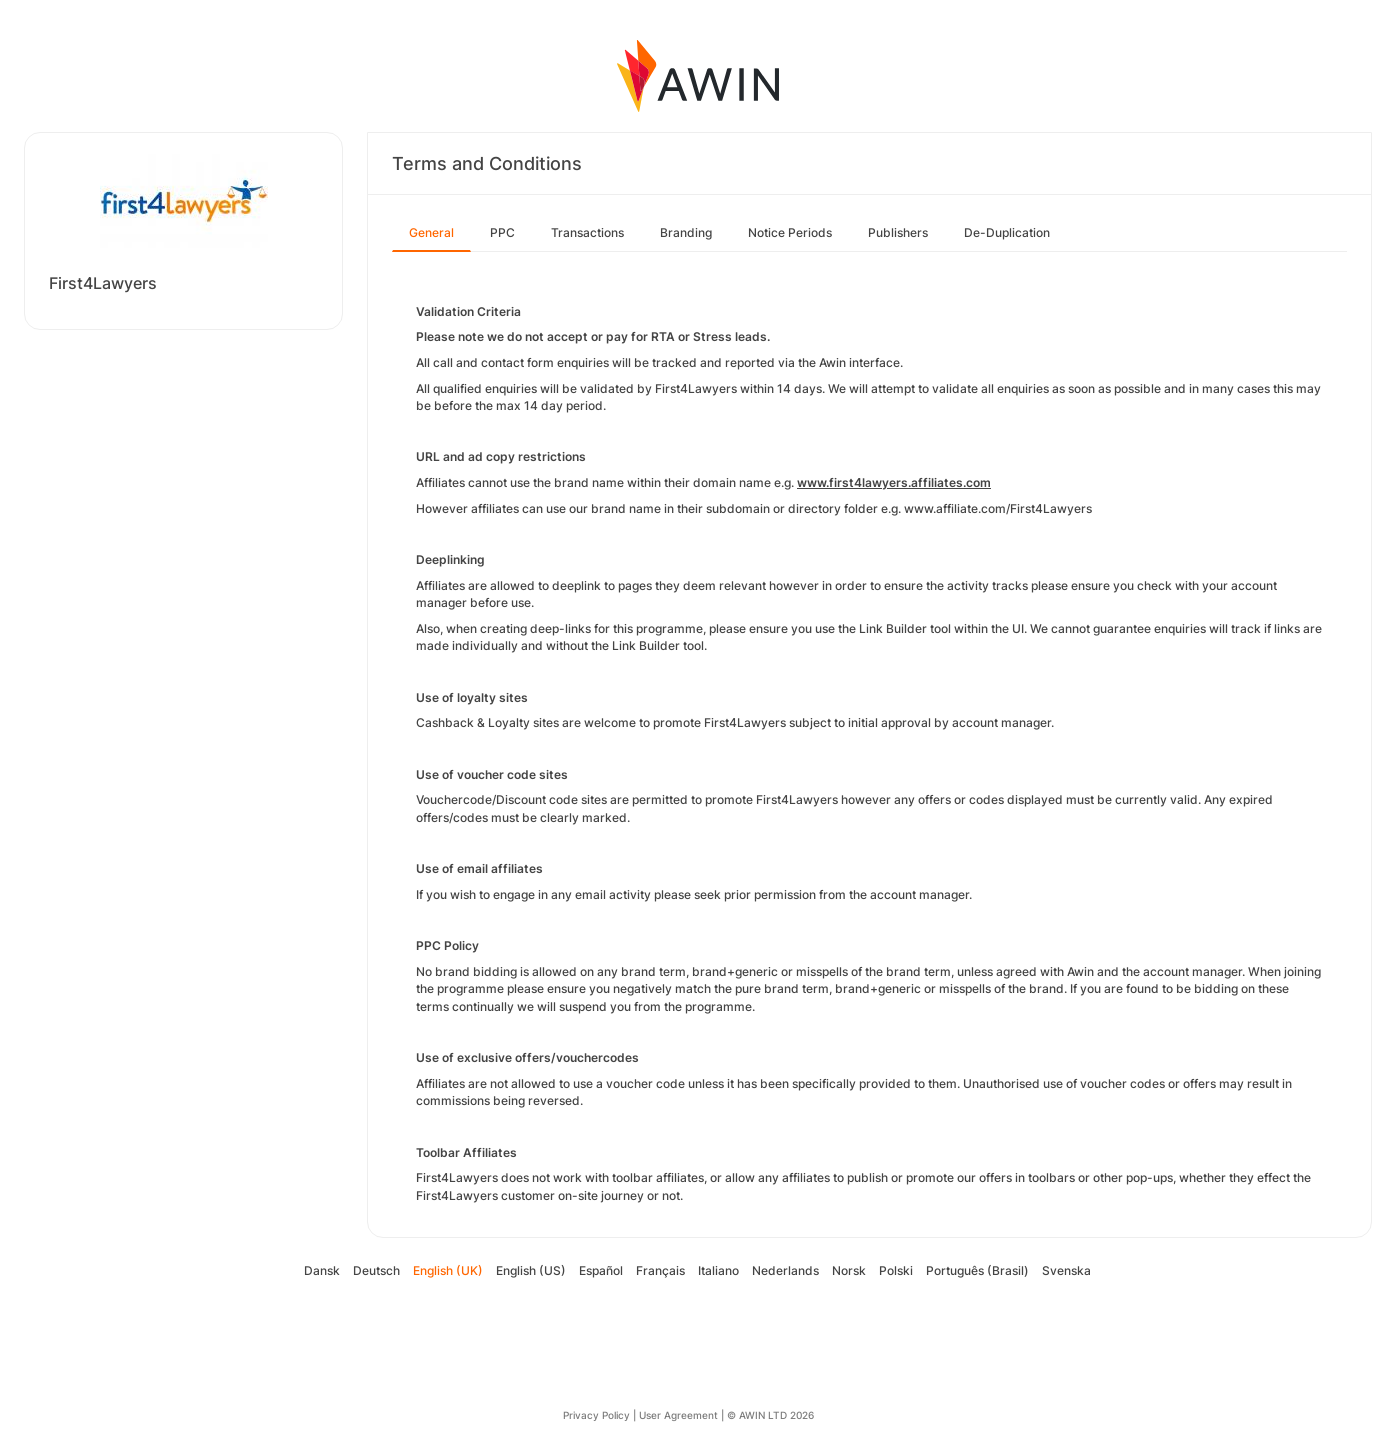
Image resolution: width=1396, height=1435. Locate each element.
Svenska (1066, 1270)
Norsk (849, 1270)
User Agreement (678, 1415)
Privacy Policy (596, 1415)
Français (660, 1270)
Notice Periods (790, 232)
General (431, 232)
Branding (686, 232)
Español (601, 1270)
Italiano (718, 1270)
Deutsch (376, 1270)
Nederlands (785, 1270)
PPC (502, 232)
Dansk (322, 1270)
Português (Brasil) (977, 1270)
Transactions (587, 232)
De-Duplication (1007, 232)
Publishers (898, 232)
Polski (896, 1270)
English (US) (531, 1270)
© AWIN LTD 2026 (770, 1415)
